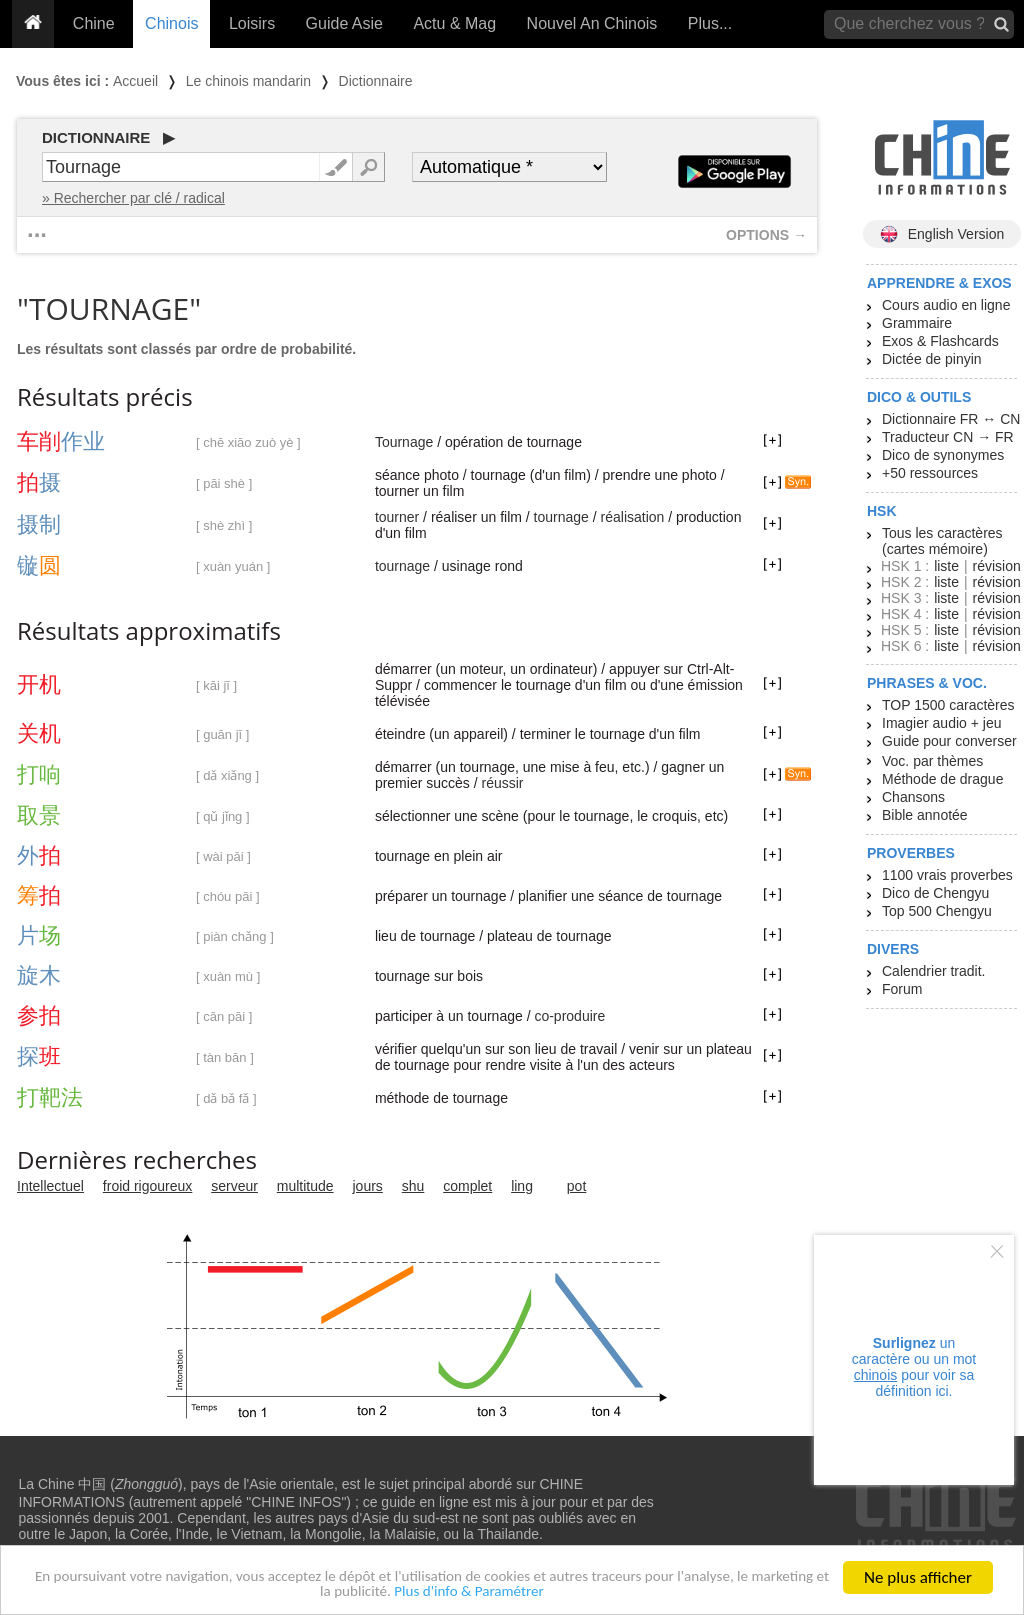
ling (522, 1186)
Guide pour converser (949, 741)
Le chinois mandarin (248, 81)
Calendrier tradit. (934, 971)
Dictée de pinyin (932, 359)
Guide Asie (344, 23)
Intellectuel (50, 1186)
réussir (502, 783)
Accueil (135, 81)
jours (368, 1186)
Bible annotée (925, 815)
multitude (305, 1186)
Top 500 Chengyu (937, 911)
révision (996, 566)
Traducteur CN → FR (948, 437)
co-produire (569, 1016)
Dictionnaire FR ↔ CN (951, 419)
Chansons (913, 797)
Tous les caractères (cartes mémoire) (942, 541)
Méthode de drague (942, 779)
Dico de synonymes (943, 455)
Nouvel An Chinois (592, 23)
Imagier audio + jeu (941, 723)
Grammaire (917, 323)
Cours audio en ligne (946, 305)
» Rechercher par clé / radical (133, 198)
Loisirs (252, 23)
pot (576, 1186)
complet (467, 1186)
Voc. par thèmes (932, 761)
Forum (902, 989)
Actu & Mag (454, 23)
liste (946, 566)
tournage (561, 517)
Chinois (171, 23)
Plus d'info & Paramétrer (527, 1591)
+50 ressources (930, 473)
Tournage (404, 442)
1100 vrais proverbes (947, 875)
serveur (234, 1186)
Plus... (710, 23)
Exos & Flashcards (940, 341)
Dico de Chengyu (935, 893)
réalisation (633, 517)
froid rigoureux (148, 1186)
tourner (397, 517)
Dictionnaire (376, 81)
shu (413, 1186)
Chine (94, 23)
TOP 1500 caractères (948, 705)
